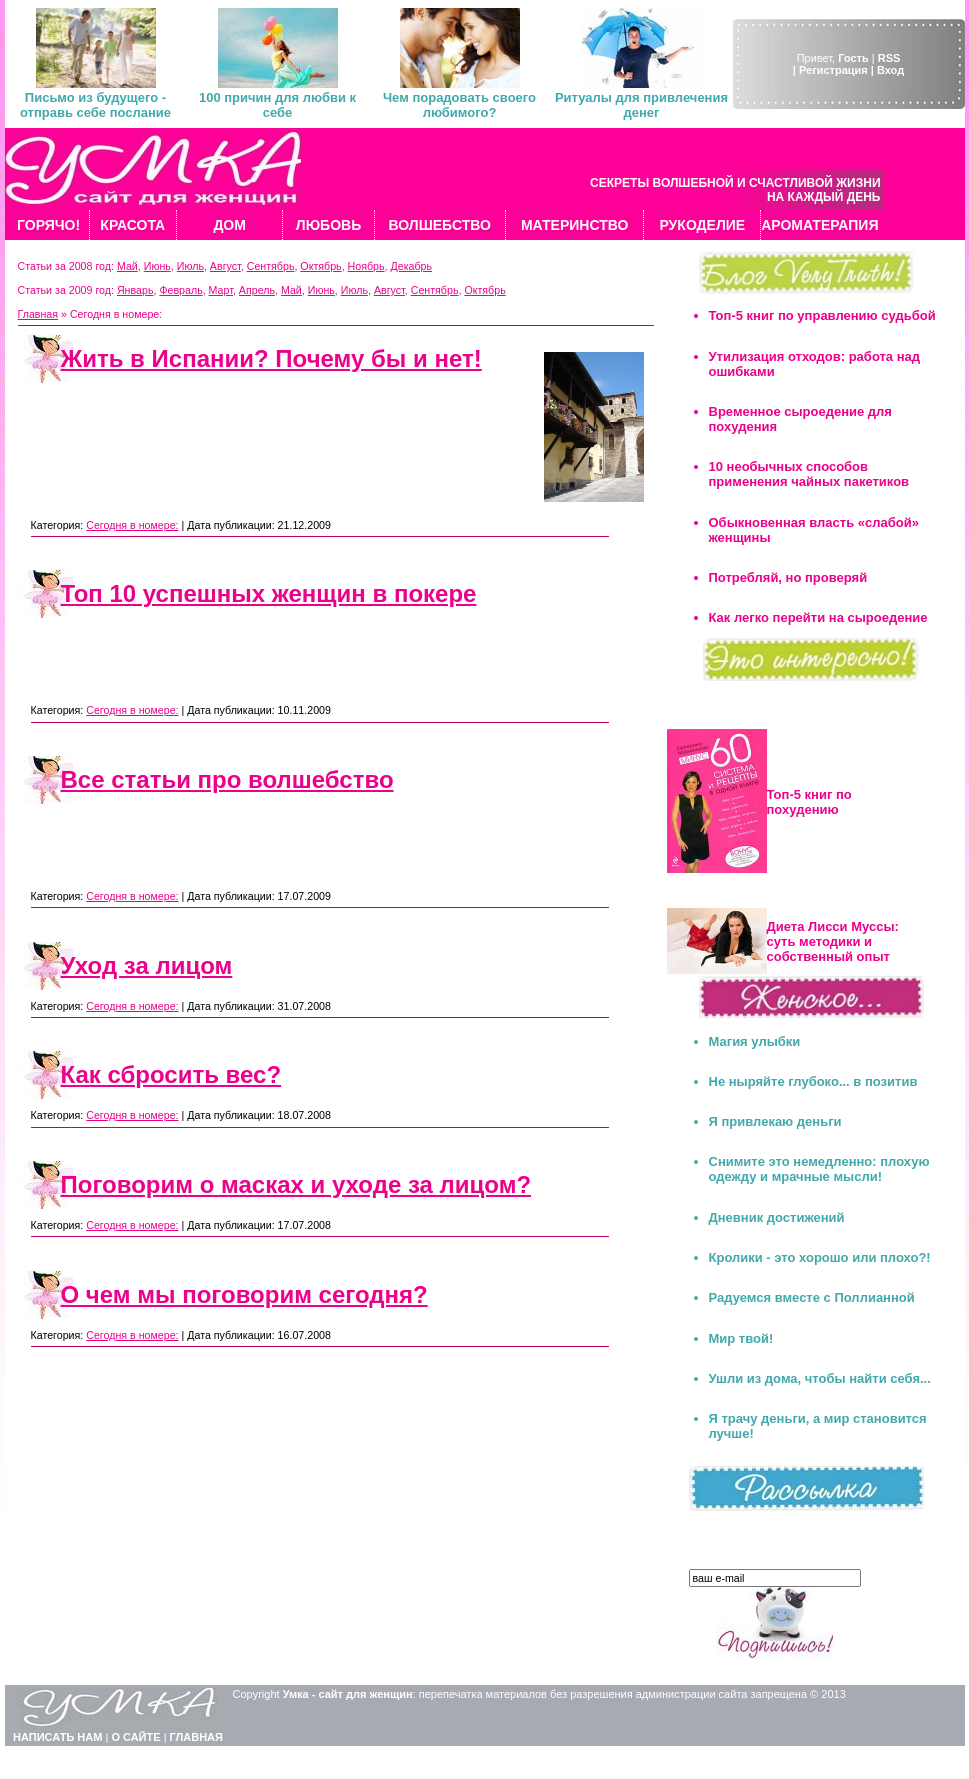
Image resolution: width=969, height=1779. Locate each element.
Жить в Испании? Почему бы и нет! (271, 358)
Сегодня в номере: (132, 525)
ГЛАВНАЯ (196, 1737)
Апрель (257, 290)
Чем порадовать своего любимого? (459, 105)
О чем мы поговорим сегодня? (244, 1294)
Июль (190, 266)
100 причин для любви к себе (277, 105)
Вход (890, 70)
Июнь (157, 266)
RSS (889, 58)
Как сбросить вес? (171, 1074)
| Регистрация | (833, 70)
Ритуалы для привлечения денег (641, 105)
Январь (135, 290)
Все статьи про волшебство (227, 779)
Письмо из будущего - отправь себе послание (95, 105)
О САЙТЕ (135, 1737)
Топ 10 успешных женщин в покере (269, 593)
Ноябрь (366, 266)
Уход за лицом (147, 965)
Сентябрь (271, 266)
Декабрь (412, 266)
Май (127, 266)
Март (221, 290)
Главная (38, 314)
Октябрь (320, 266)
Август (225, 266)
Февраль (180, 290)
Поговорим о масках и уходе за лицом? (296, 1184)
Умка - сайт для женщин (348, 1694)
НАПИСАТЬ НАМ (57, 1737)
